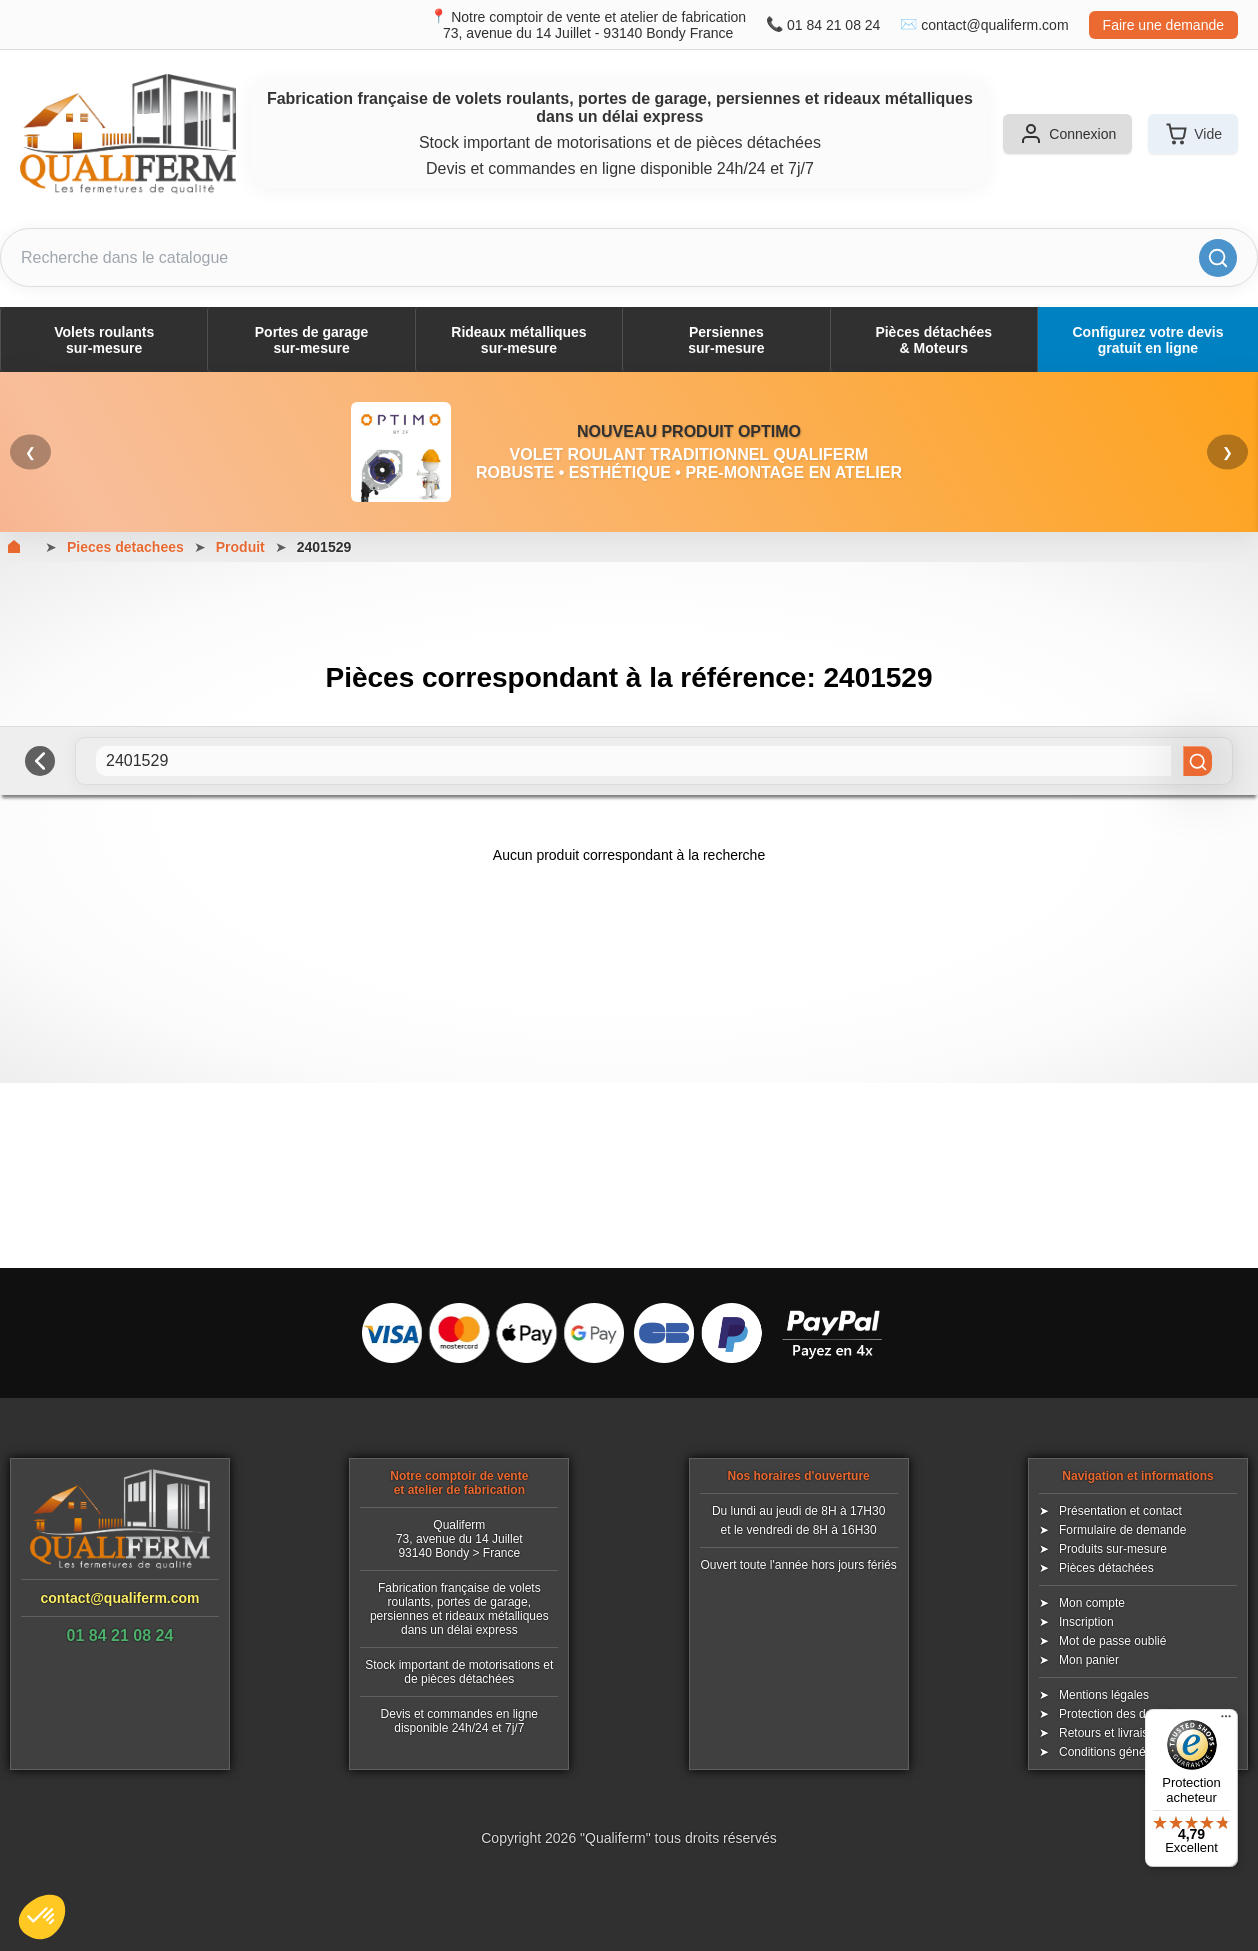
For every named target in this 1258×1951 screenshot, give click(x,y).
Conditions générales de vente (1140, 1752)
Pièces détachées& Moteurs (933, 340)
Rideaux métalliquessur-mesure (518, 340)
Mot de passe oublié (1112, 1641)
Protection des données (1122, 1714)
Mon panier (1089, 1660)
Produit (240, 547)
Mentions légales (1104, 1695)
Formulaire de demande (1122, 1530)
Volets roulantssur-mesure (104, 340)
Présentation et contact (1120, 1511)
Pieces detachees (125, 547)
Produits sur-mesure (1113, 1549)
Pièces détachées (1106, 1568)
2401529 (324, 547)
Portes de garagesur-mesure (312, 340)
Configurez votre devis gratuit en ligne (1148, 340)
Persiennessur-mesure (726, 340)
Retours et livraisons (1113, 1733)
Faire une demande (1163, 25)
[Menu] (1226, 1721)
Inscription (1086, 1622)
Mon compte (1092, 1603)
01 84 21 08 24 (833, 25)
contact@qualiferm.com (994, 25)
